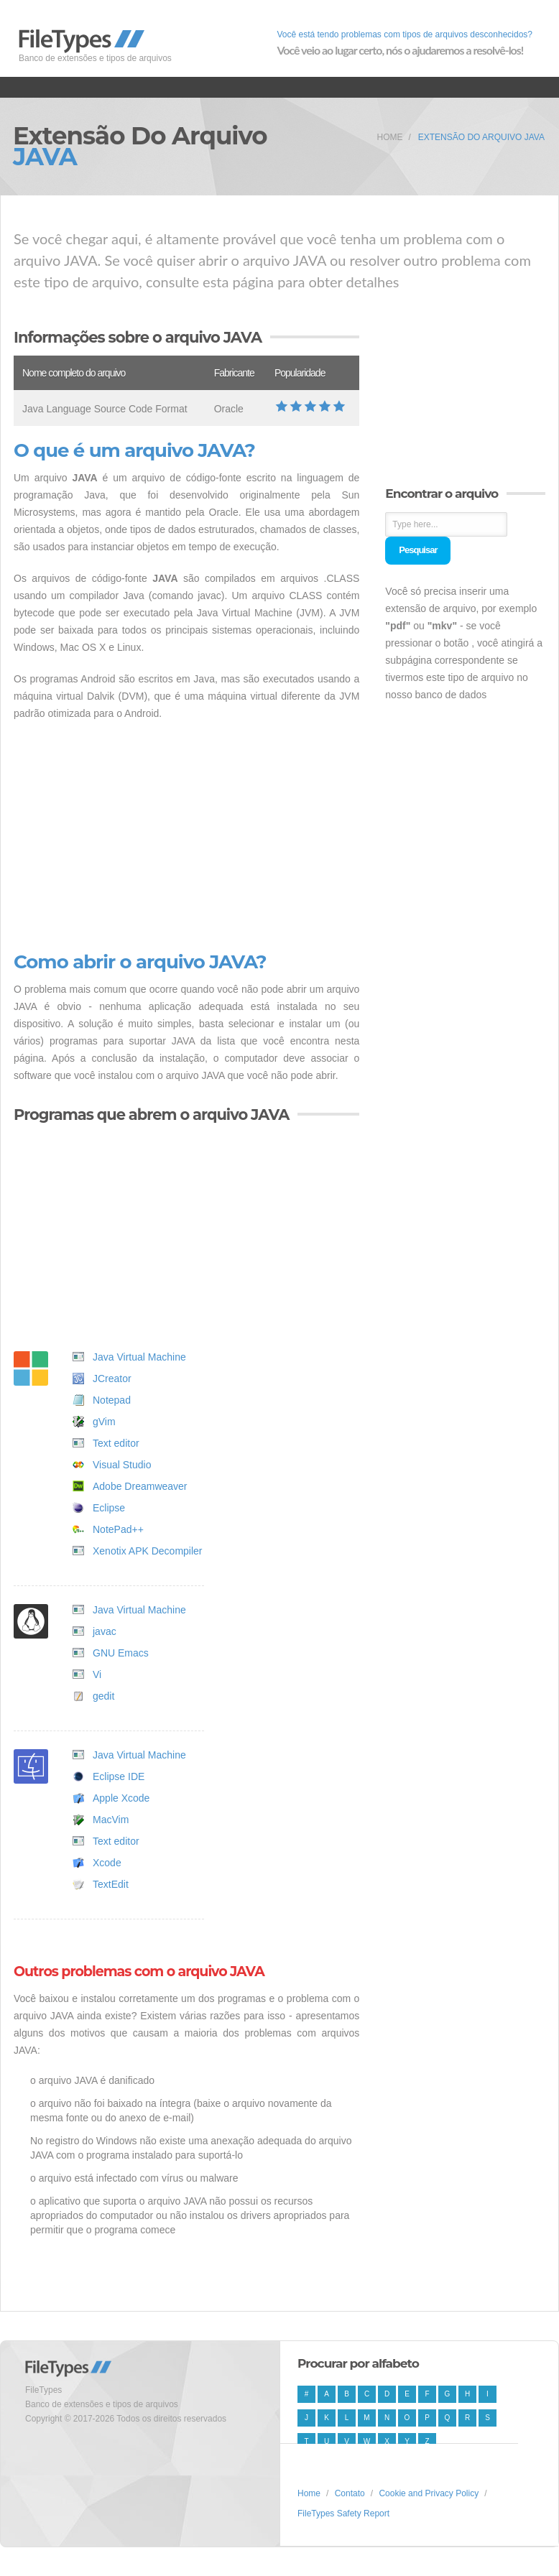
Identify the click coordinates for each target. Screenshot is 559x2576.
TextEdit (111, 1884)
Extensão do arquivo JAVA (481, 137)
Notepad (112, 1400)
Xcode (107, 1862)
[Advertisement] (186, 836)
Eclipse (109, 1508)
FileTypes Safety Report (343, 2513)
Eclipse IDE (118, 1776)
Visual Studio (122, 1464)
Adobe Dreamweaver (140, 1486)
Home (389, 137)
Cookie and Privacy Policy (429, 2493)
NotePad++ (118, 1529)
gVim (104, 1421)
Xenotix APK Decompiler (148, 1551)
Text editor (116, 1443)
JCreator (112, 1378)
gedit (103, 1696)
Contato (350, 2493)
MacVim (111, 1819)
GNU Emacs (121, 1653)
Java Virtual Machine (139, 1357)
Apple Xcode (121, 1798)
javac (104, 1631)
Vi (97, 1674)
